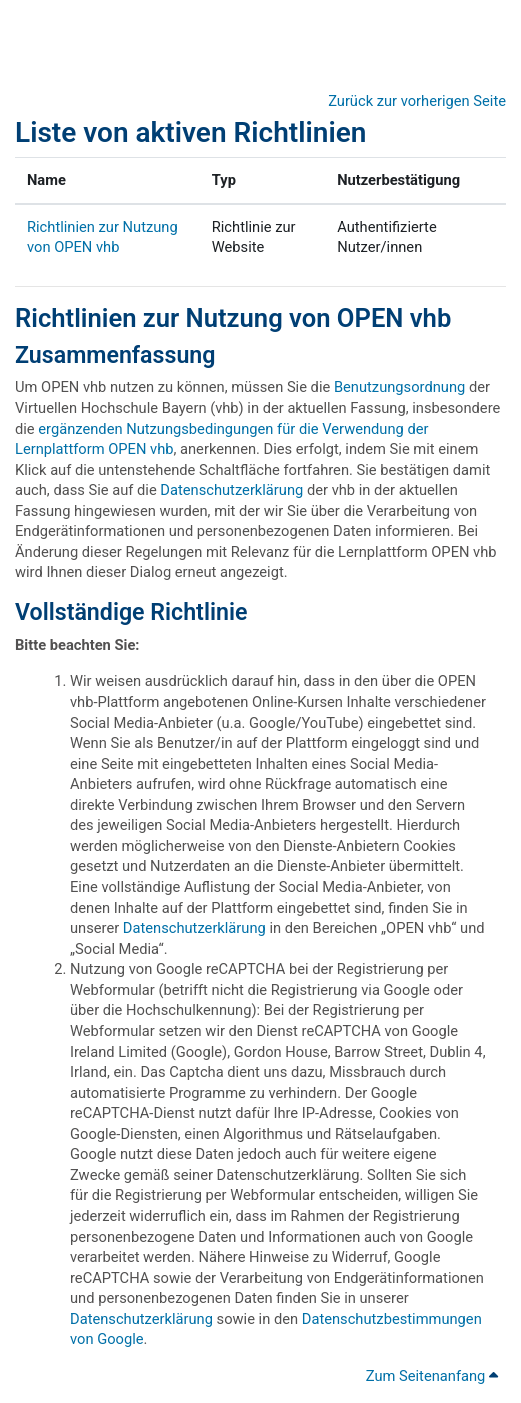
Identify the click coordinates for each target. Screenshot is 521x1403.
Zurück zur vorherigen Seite (417, 101)
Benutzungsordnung (399, 387)
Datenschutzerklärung (231, 490)
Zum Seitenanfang (432, 1376)
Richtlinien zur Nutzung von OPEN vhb (233, 318)
